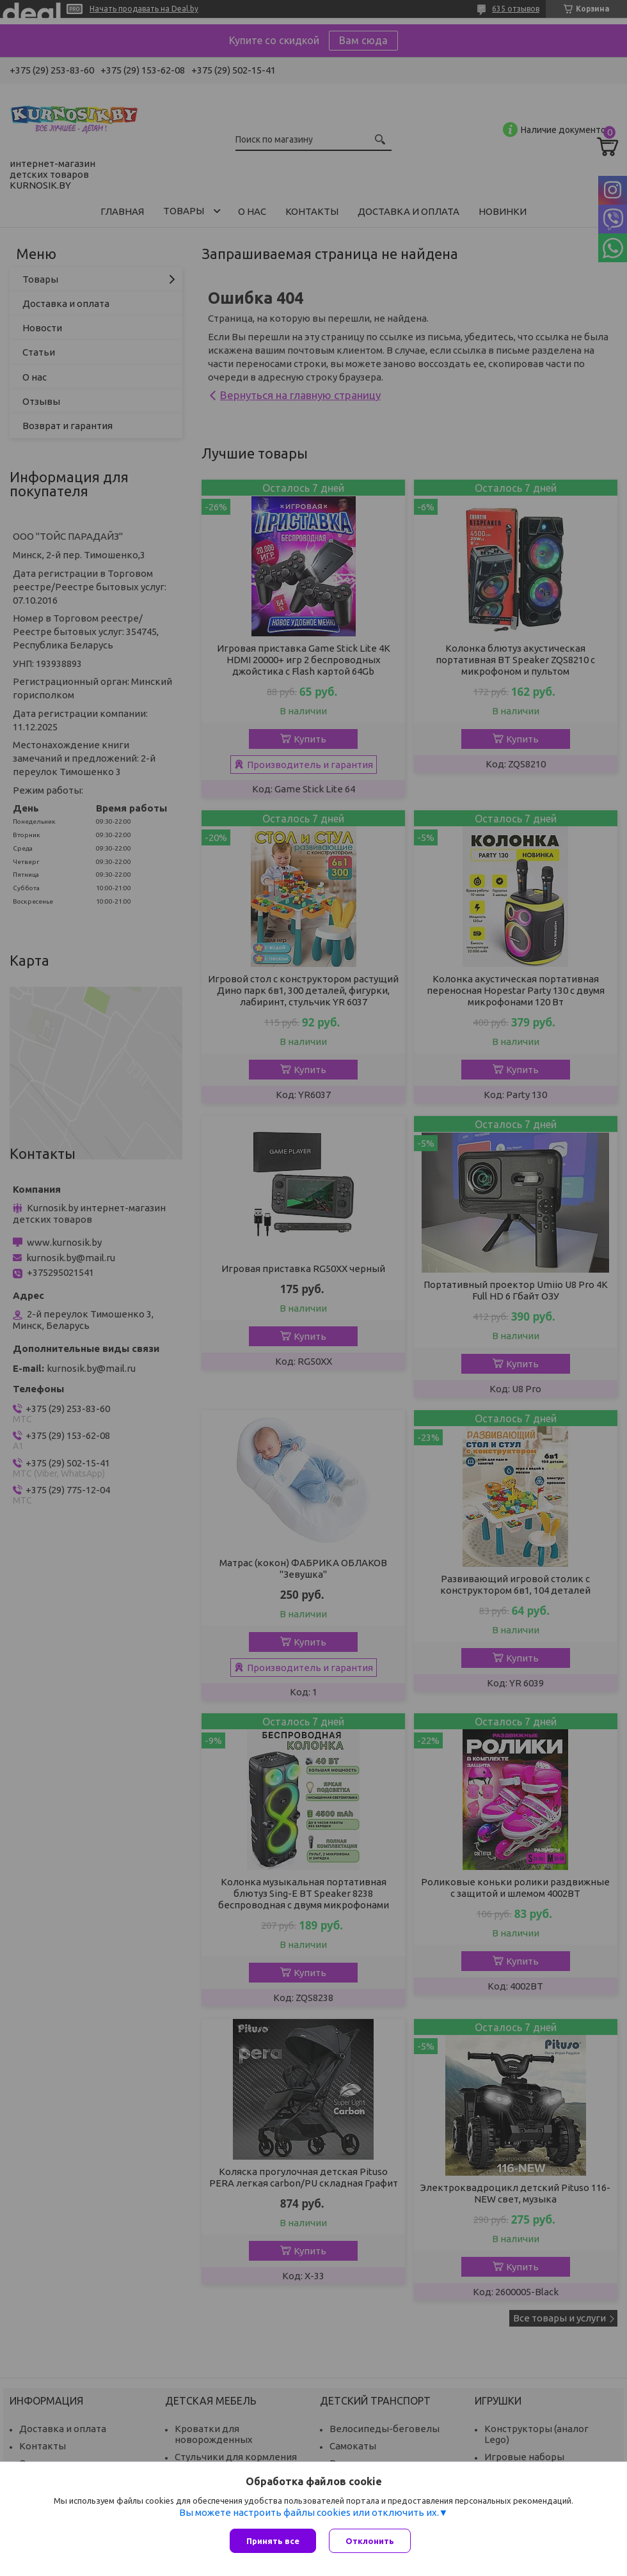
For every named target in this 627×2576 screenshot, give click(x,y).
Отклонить (369, 2540)
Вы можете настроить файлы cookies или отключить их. (309, 2512)
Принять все (272, 2540)
